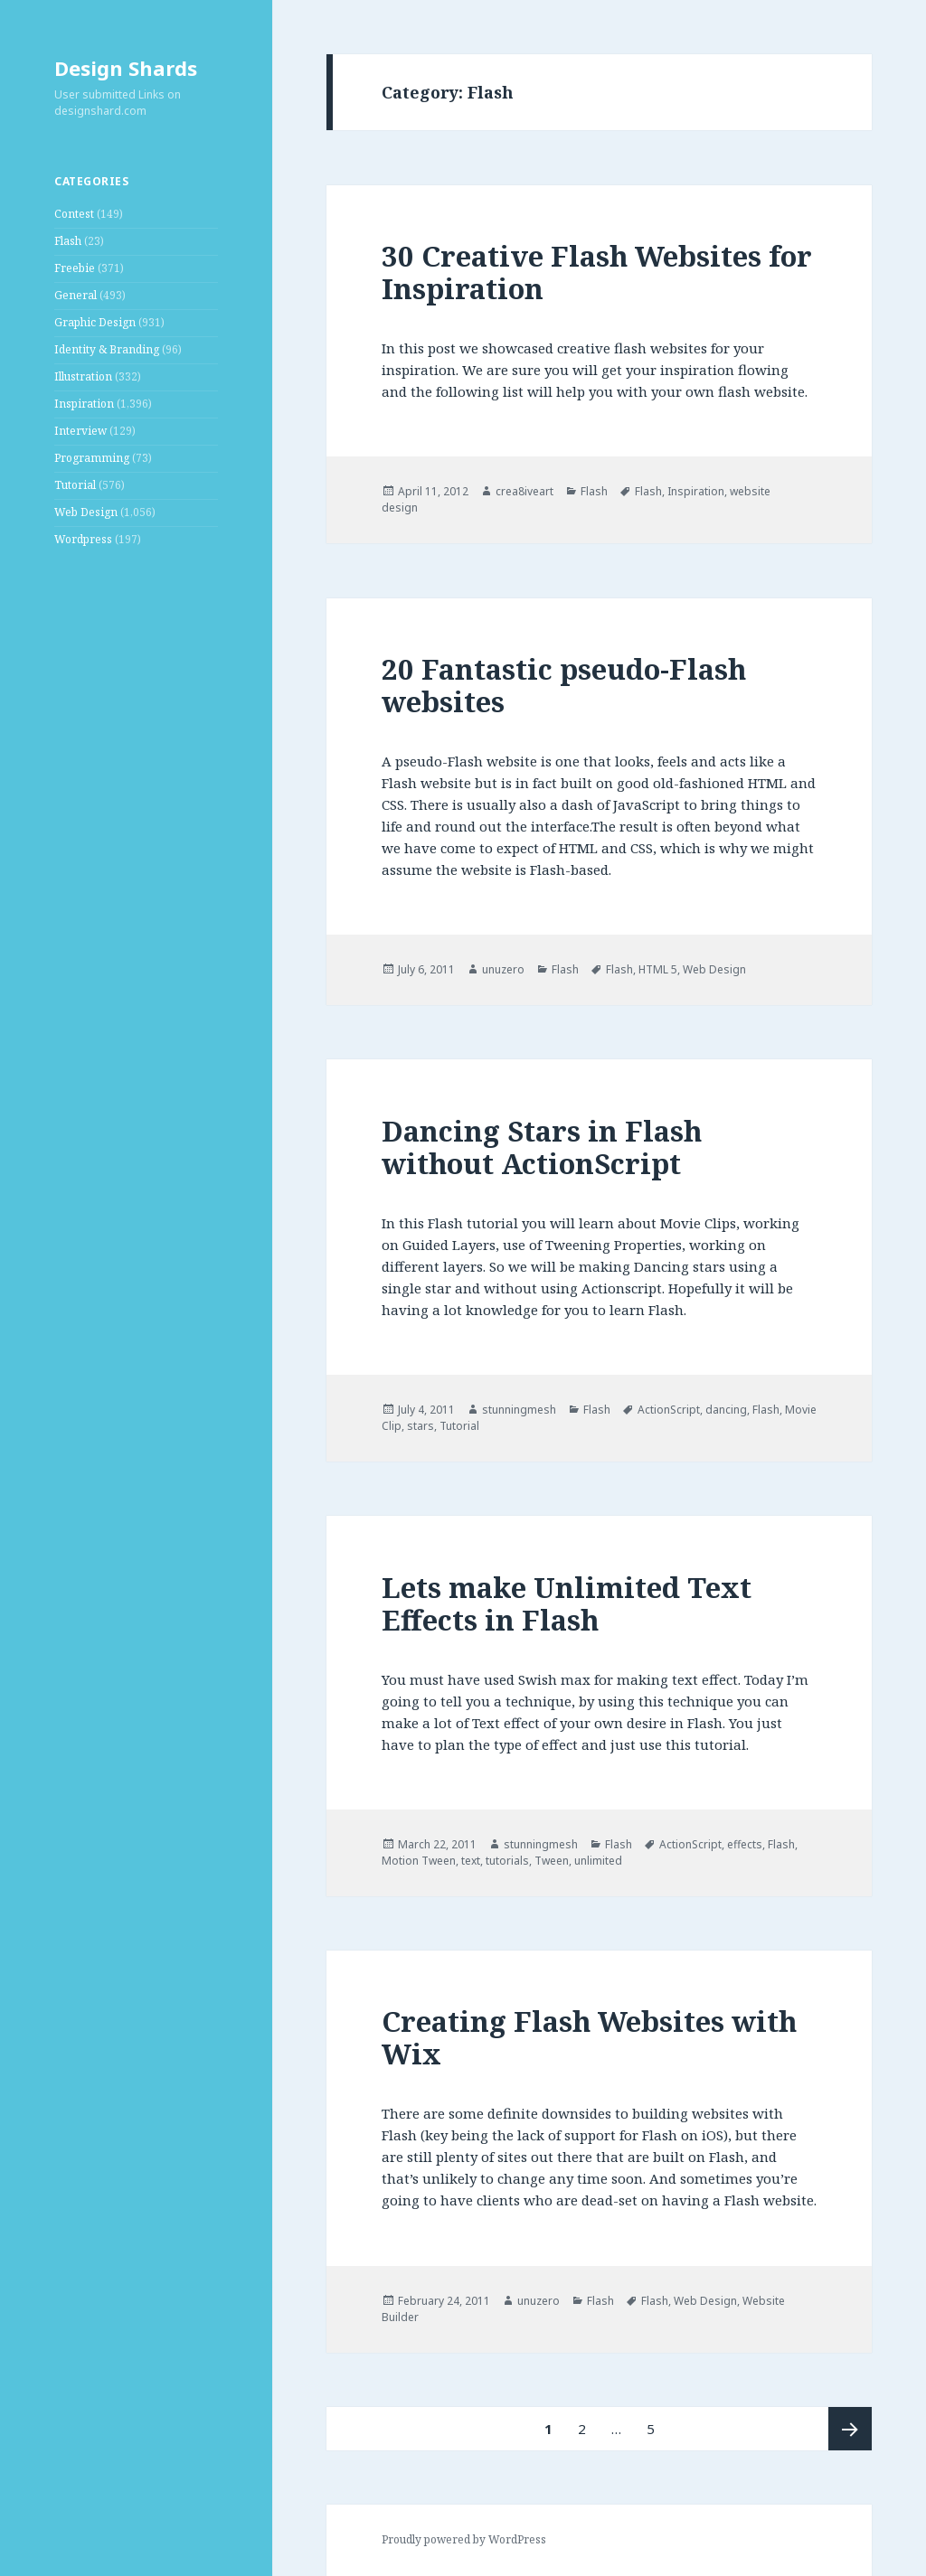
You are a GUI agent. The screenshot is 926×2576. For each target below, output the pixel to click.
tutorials (507, 1860)
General (75, 295)
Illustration (83, 376)
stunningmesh (519, 1409)
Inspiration (84, 403)
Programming (91, 457)
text (470, 1860)
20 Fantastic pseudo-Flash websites (564, 685)
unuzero (503, 969)
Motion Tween (419, 1860)
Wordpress (83, 539)
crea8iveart (524, 491)
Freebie (74, 268)
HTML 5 (657, 969)
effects (744, 1844)
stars (420, 1426)
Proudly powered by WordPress (464, 2539)
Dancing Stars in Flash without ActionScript (542, 1147)
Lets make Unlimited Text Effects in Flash (566, 1603)
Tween (551, 1860)
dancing (726, 1409)
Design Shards (125, 67)
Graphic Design (95, 322)
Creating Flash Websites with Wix (589, 2037)
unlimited (598, 1860)
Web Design (86, 512)
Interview (80, 430)
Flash (67, 241)
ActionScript (669, 1409)
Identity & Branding (106, 349)
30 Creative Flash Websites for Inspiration (597, 272)
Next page (850, 2428)
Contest (74, 213)
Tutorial (75, 485)
